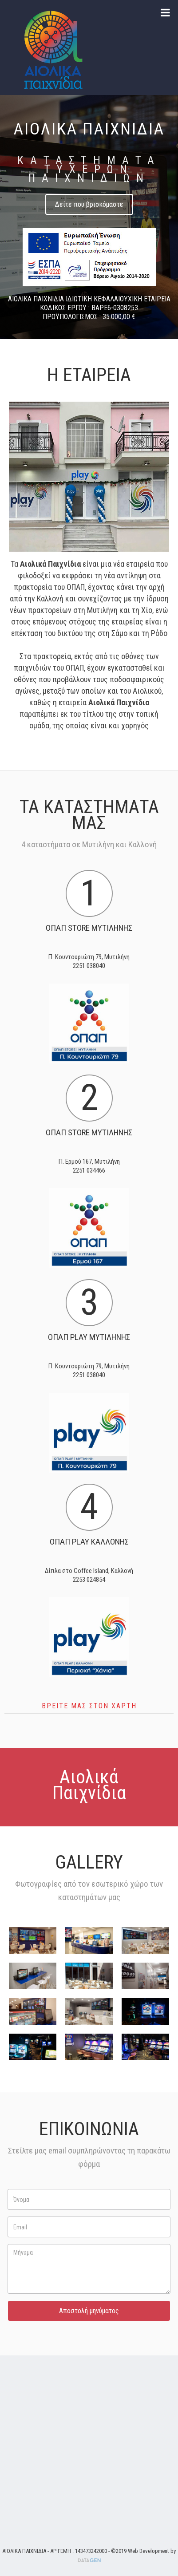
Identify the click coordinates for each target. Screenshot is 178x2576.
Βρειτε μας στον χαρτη (89, 1706)
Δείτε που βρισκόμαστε (89, 204)
